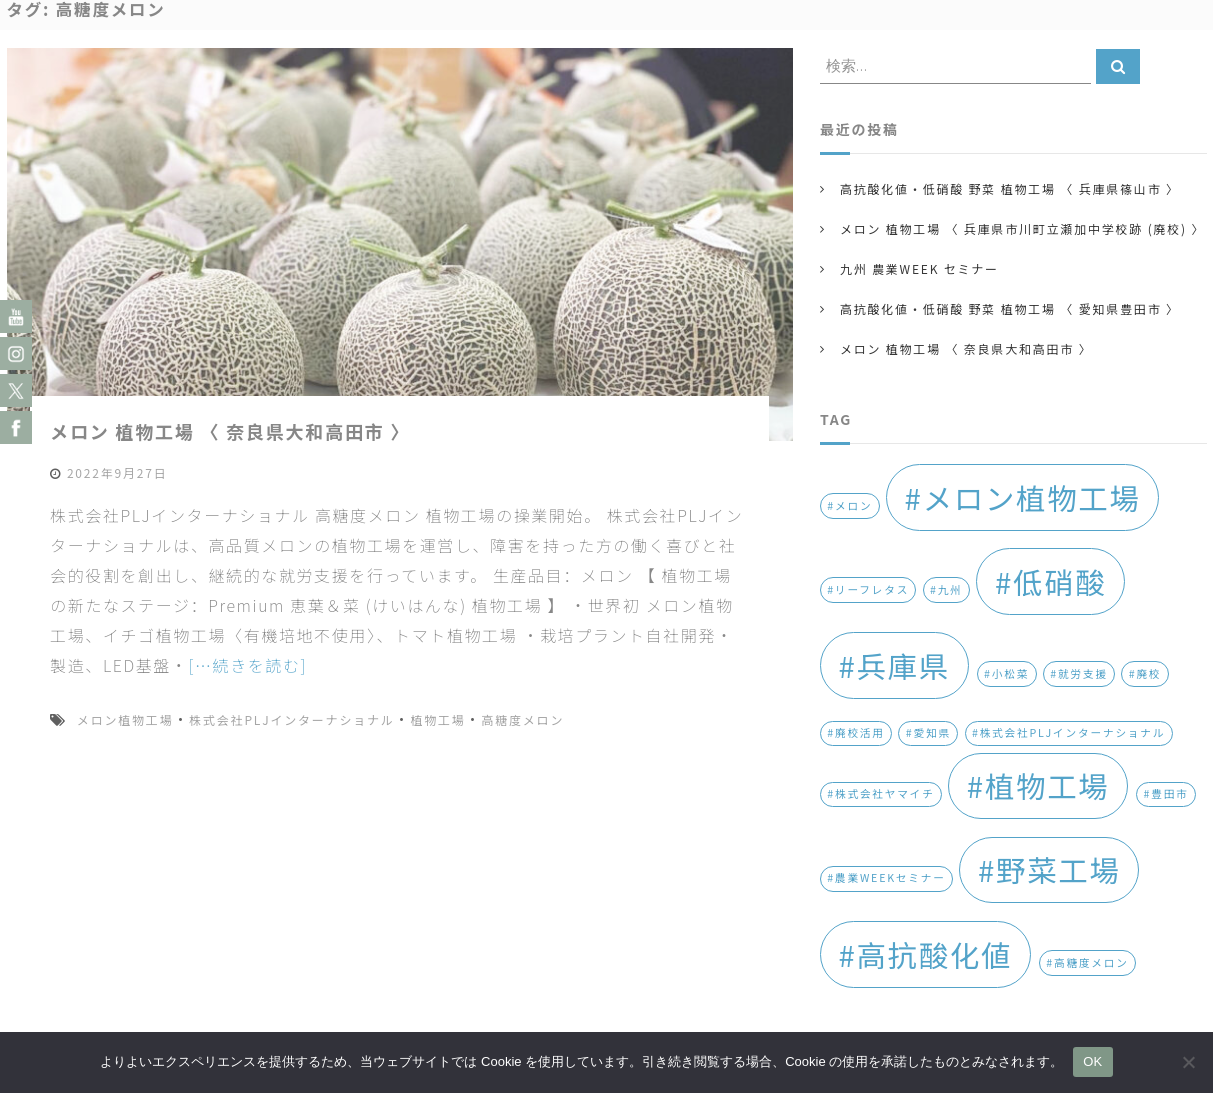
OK (1092, 1061)
